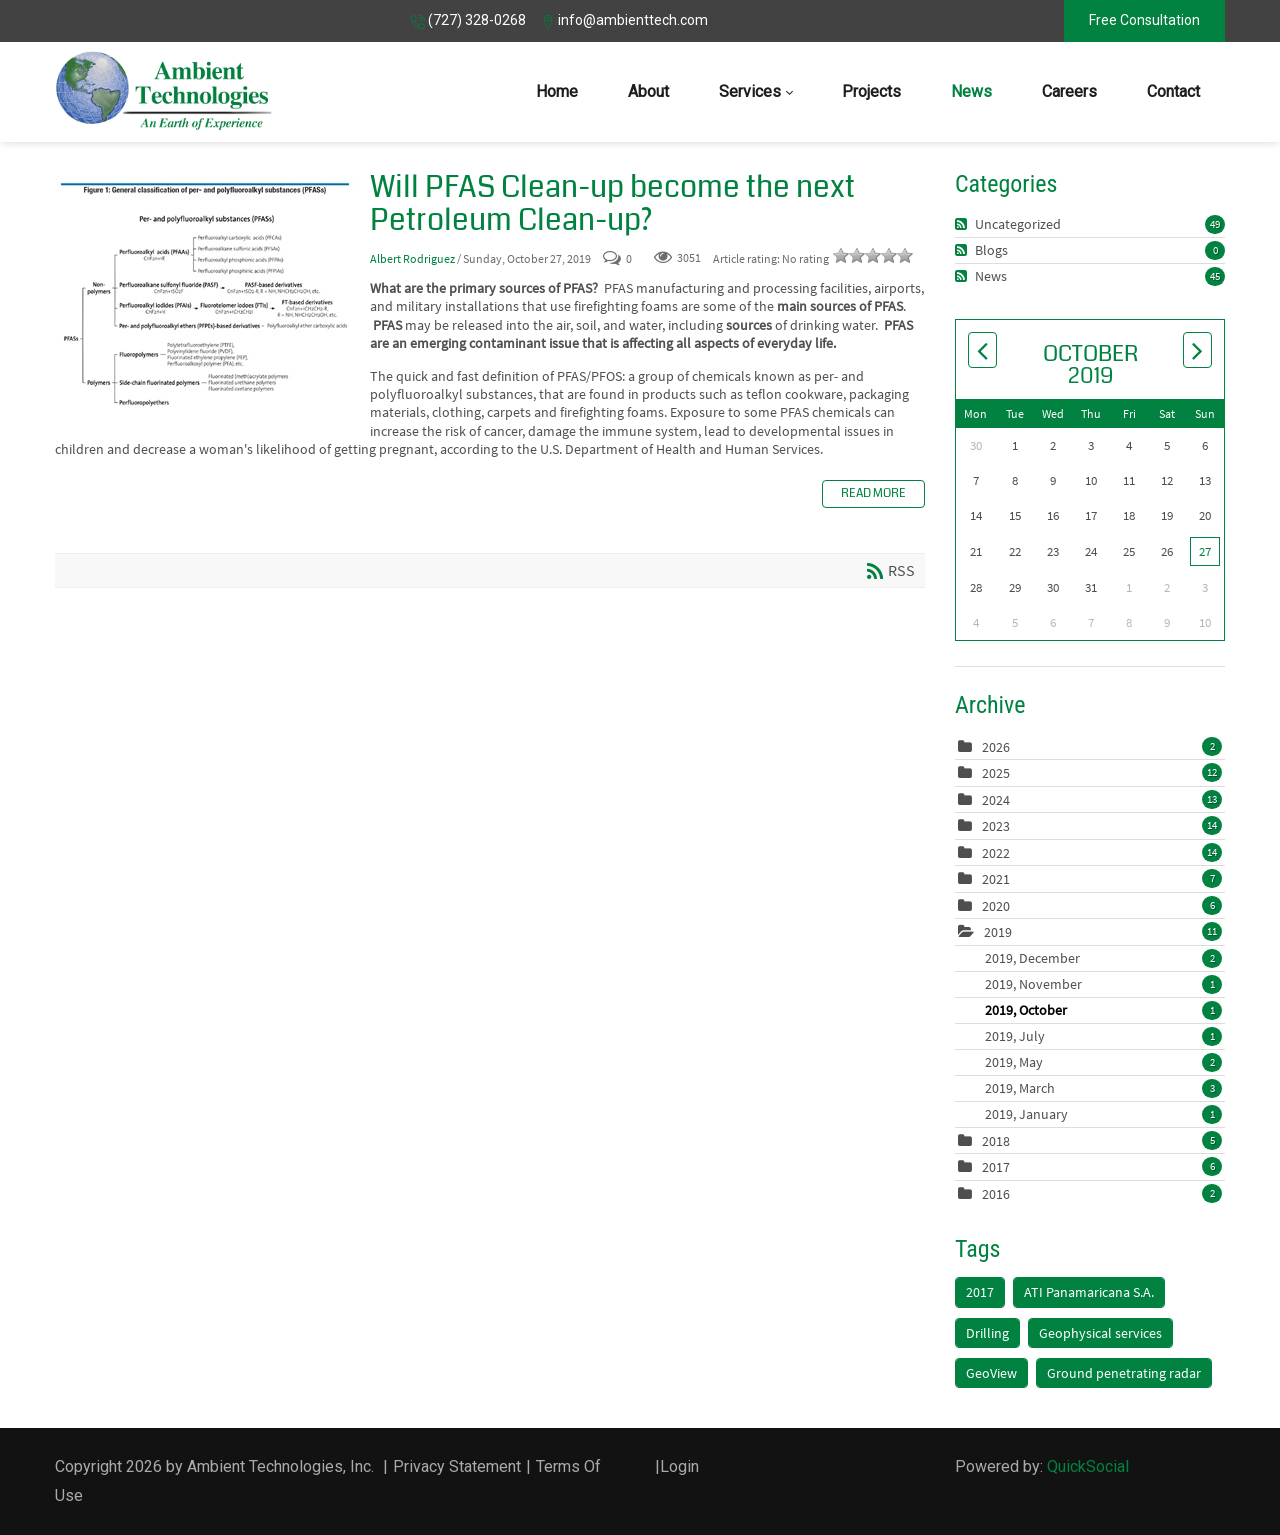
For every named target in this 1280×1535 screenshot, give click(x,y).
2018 (996, 1141)
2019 (998, 932)
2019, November (1103, 984)
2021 (996, 879)
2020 (996, 906)
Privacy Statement (457, 1466)
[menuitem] (557, 92)
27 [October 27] (1205, 551)
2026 (996, 747)
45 (1215, 276)
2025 (996, 773)
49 (1215, 224)
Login (679, 1466)
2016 (996, 1194)
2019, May (1103, 1062)
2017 (996, 1167)
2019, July (1103, 1036)
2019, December (1103, 958)
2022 (996, 853)
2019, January (1103, 1114)
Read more (873, 493)
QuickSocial (1088, 1466)
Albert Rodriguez (412, 258)
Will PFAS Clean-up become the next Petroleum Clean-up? (205, 297)
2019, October (1103, 1010)
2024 (996, 800)
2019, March (1103, 1088)
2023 (996, 826)
